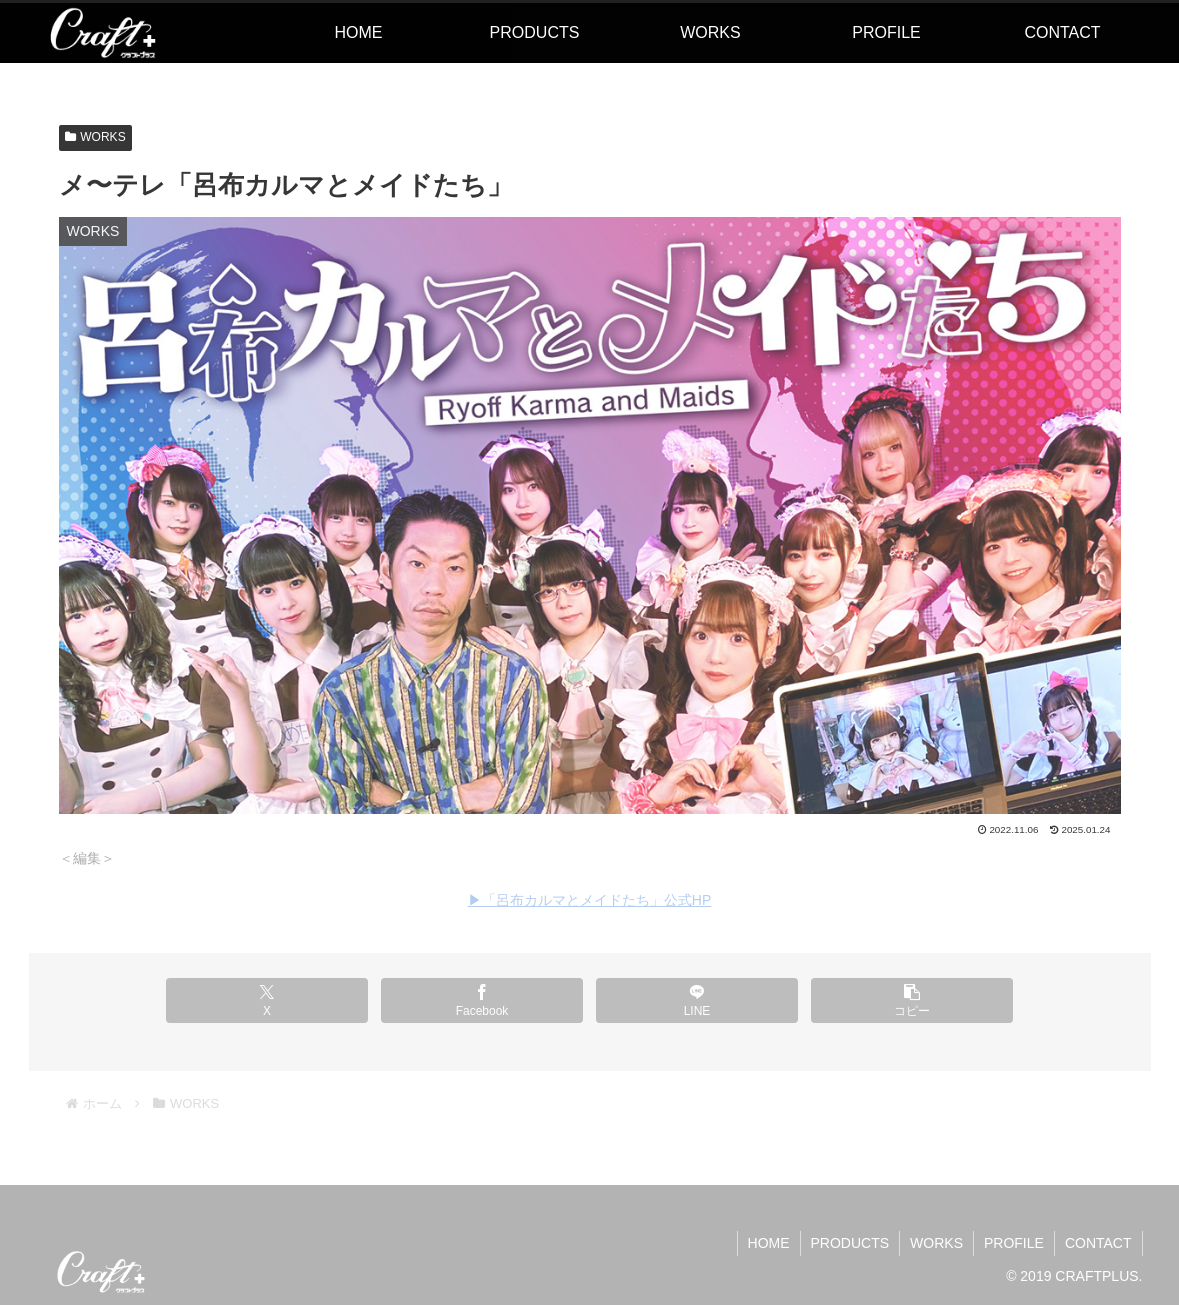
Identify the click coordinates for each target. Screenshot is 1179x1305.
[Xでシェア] (267, 1000)
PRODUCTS (850, 1243)
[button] (912, 1000)
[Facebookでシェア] (482, 1000)
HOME (769, 1243)
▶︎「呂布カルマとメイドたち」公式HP (589, 900)
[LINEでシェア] (697, 1000)
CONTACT (1098, 1243)
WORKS (95, 137)
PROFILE (1014, 1243)
